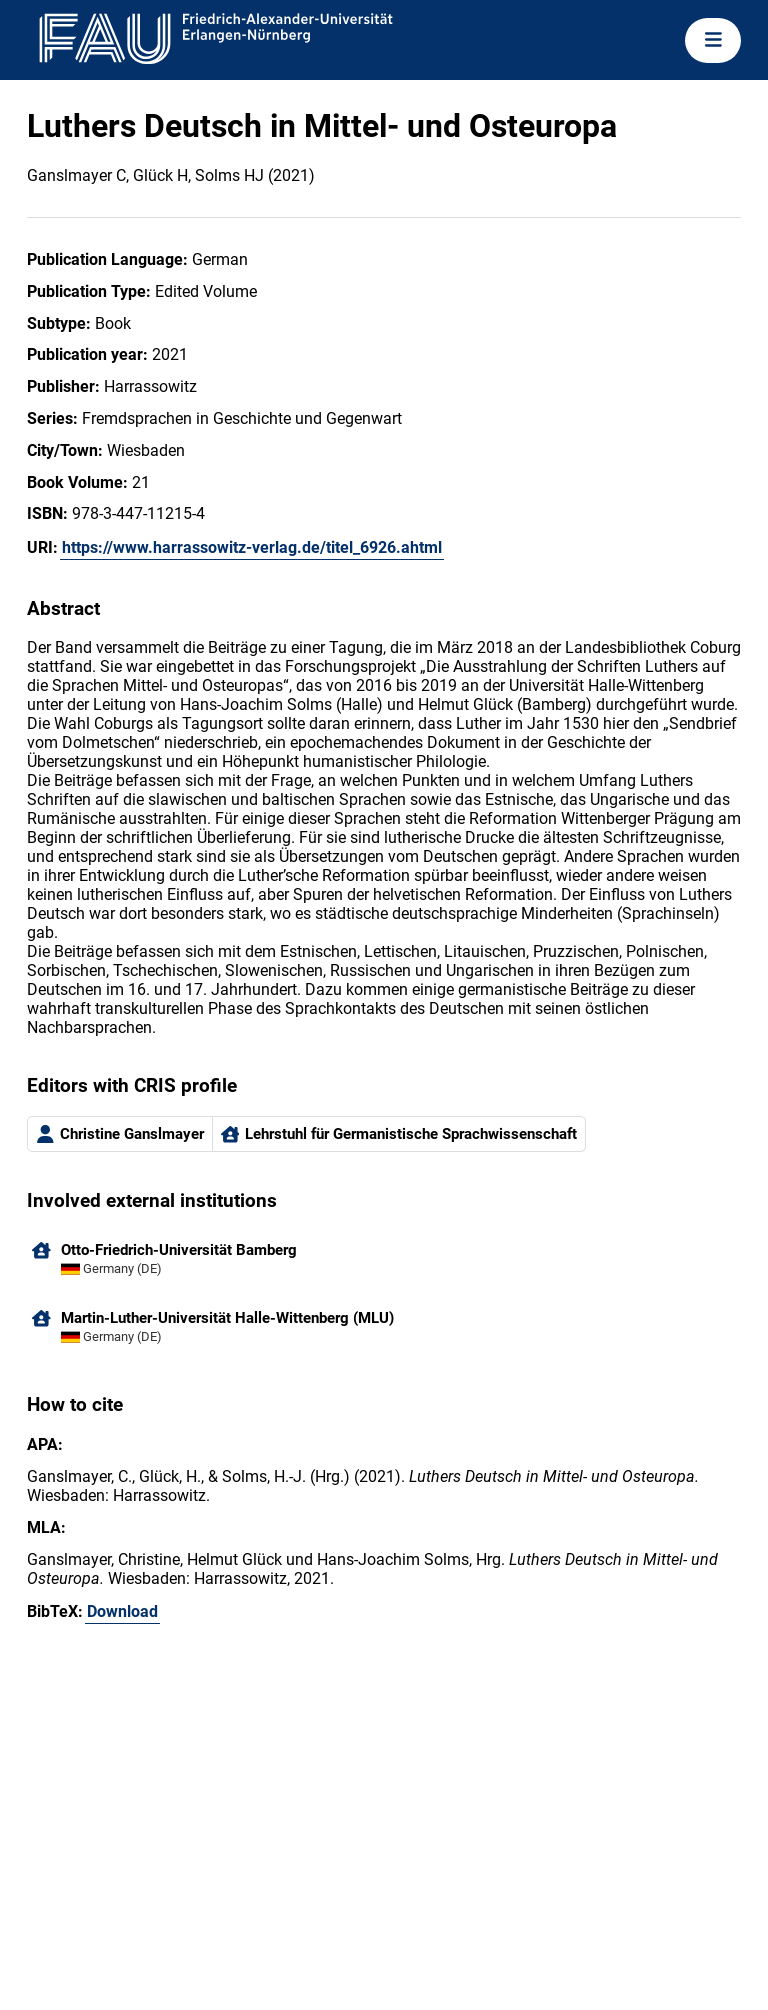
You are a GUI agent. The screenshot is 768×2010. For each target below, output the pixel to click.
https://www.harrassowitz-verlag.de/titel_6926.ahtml (252, 547)
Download (122, 1611)
